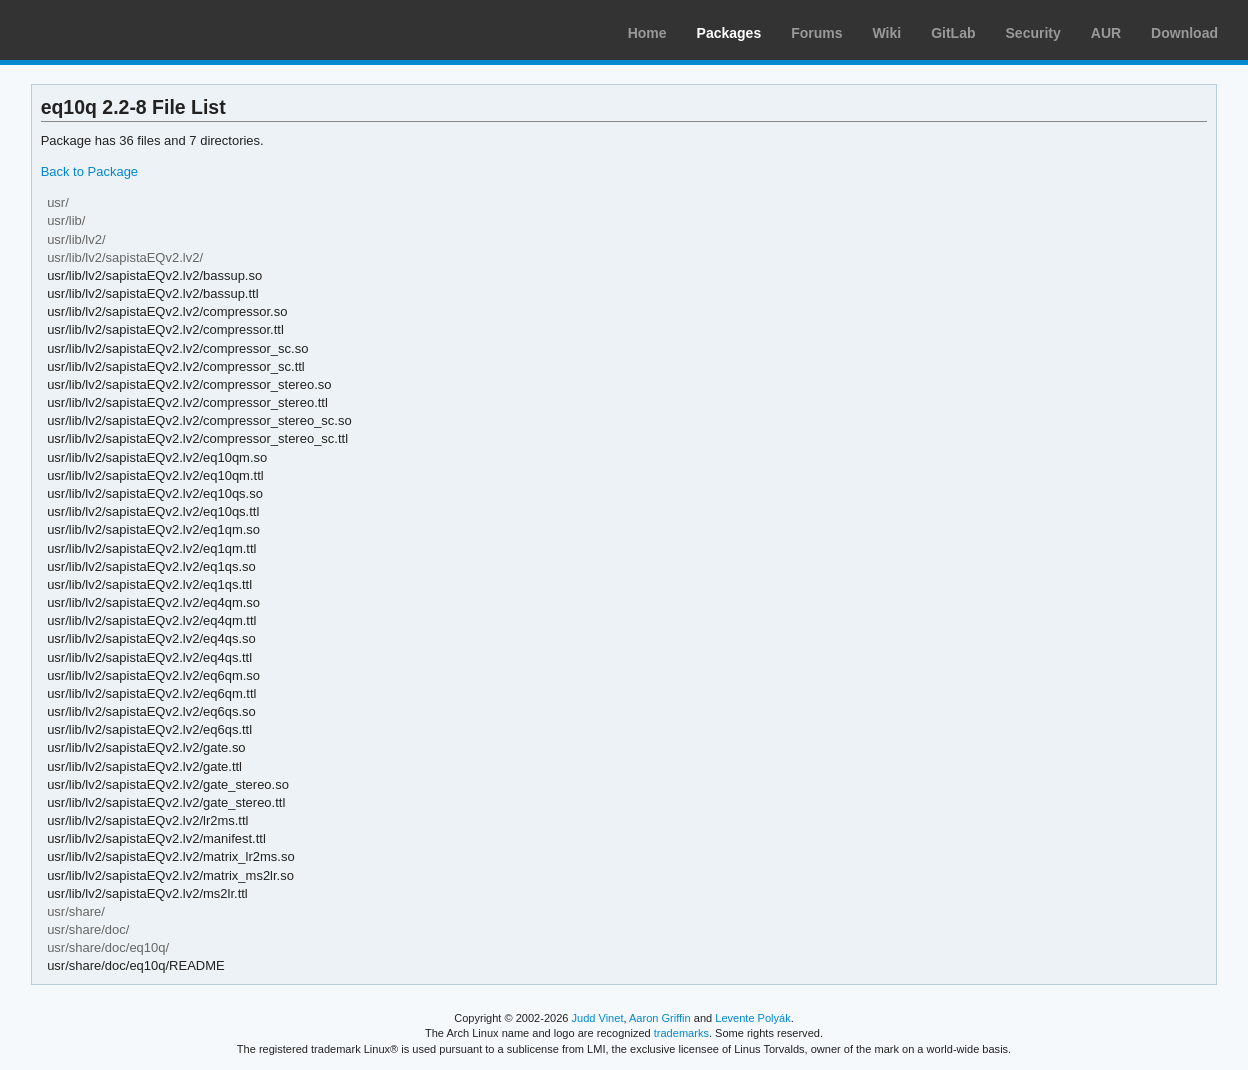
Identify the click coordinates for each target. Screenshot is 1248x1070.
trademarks (681, 1033)
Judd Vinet (598, 1018)
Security (1033, 33)
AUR (1106, 33)
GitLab (953, 33)
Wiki (887, 33)
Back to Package (89, 171)
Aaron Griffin (660, 1018)
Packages (729, 33)
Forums (816, 33)
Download (1184, 33)
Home (647, 33)
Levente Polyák (752, 1018)
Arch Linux (110, 30)
